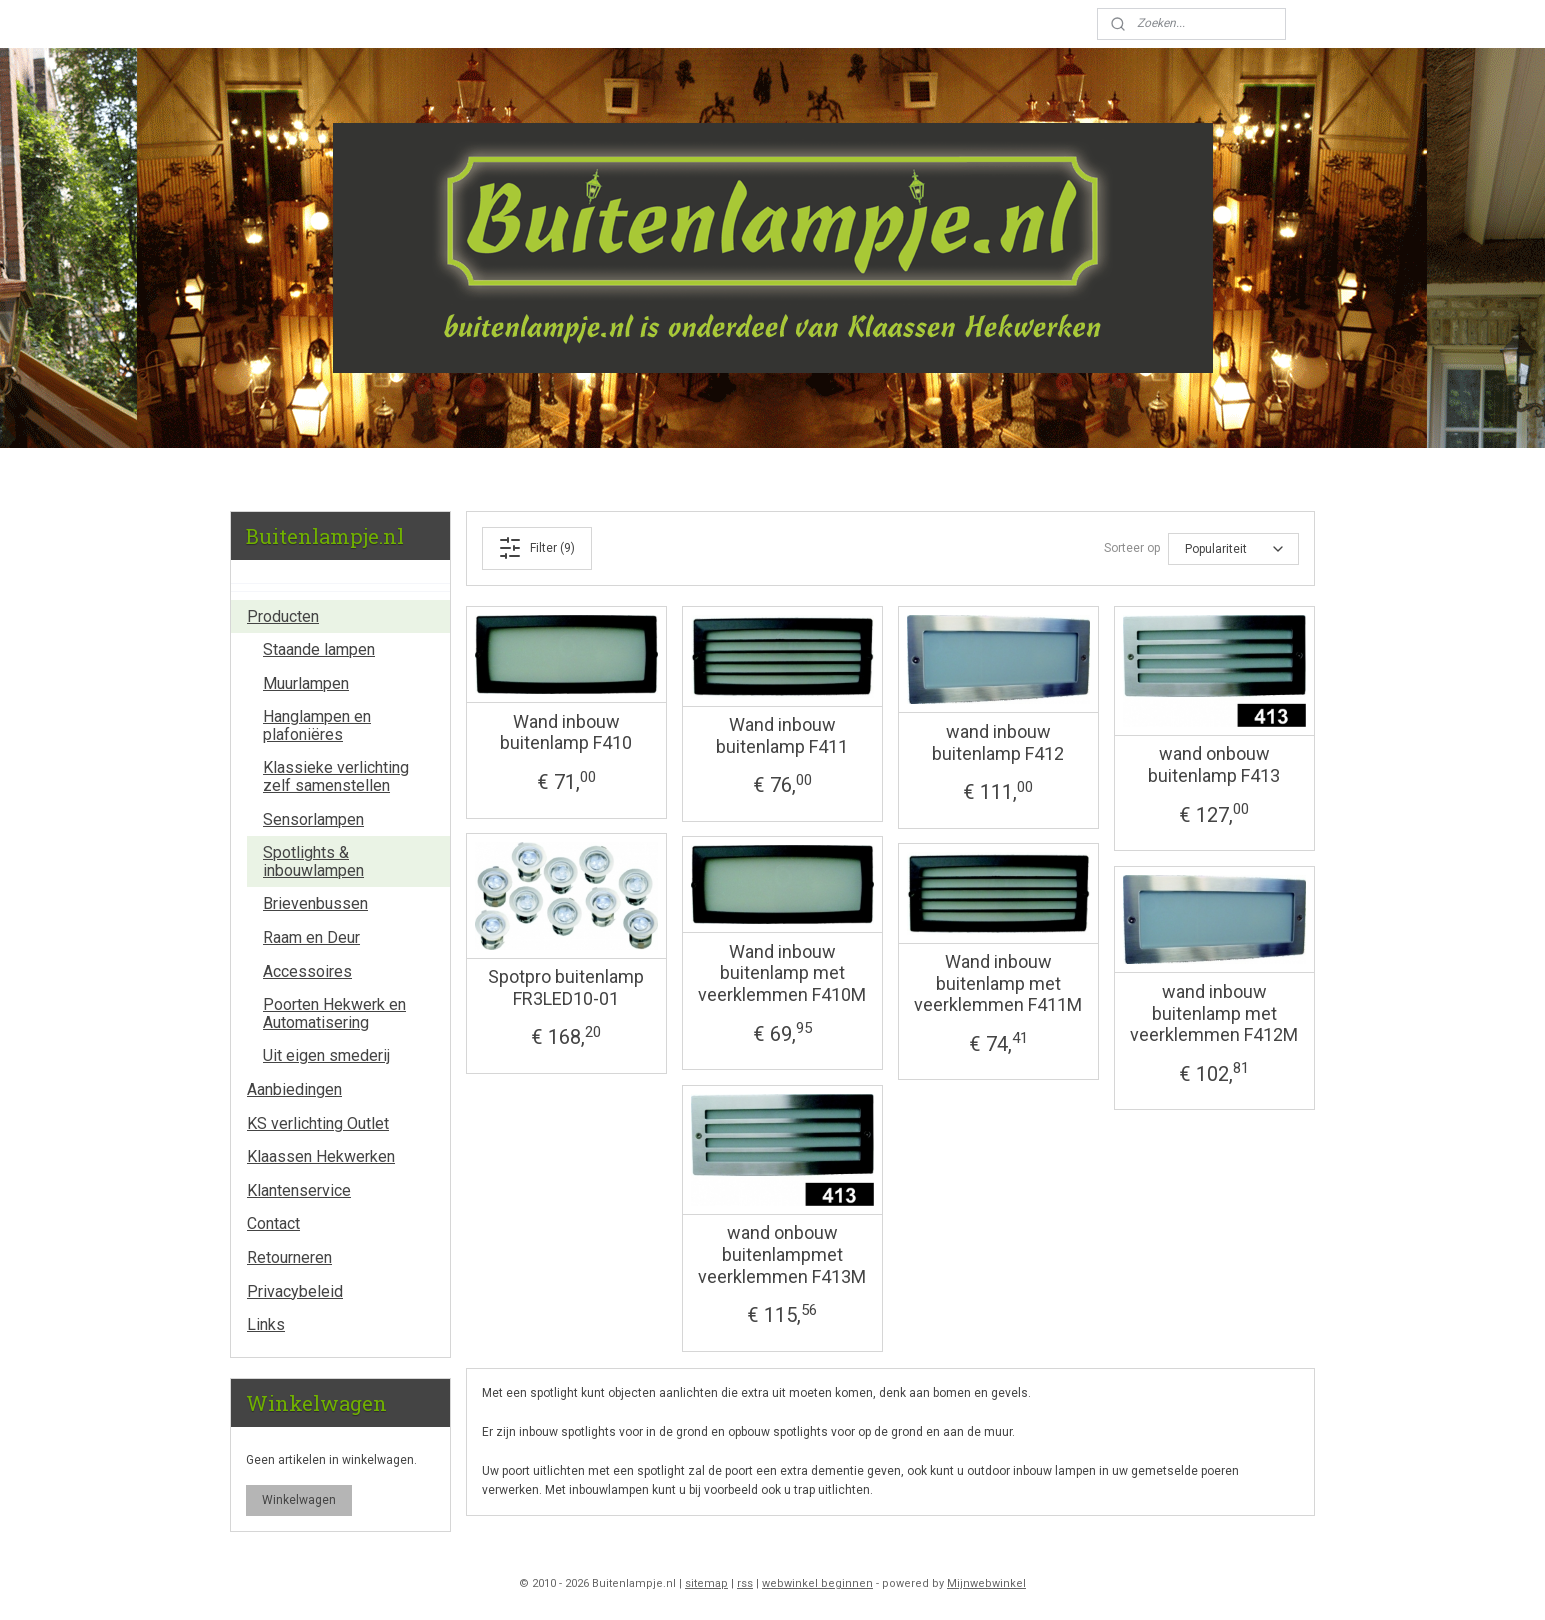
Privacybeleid (295, 1291)
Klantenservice (299, 1190)
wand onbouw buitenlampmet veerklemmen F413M (782, 1254)
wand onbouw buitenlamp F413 (1214, 764)
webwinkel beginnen (817, 1583)
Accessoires (307, 971)
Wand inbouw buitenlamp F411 (782, 735)
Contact (273, 1223)
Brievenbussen (315, 903)
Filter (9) (537, 548)
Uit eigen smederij (326, 1055)
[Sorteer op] (1233, 549)
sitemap (706, 1583)
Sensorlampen (313, 819)
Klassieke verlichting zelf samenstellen (336, 776)
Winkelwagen (299, 1500)
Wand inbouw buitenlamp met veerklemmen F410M (782, 973)
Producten (283, 616)
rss (745, 1583)
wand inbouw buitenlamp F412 (998, 742)
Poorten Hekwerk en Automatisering (334, 1013)
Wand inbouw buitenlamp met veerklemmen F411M (998, 983)
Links (266, 1324)
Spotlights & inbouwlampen (313, 861)
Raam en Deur (311, 937)
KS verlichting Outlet (318, 1123)
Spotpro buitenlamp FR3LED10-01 (566, 987)
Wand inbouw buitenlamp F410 (566, 732)
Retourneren (289, 1257)
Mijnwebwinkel (986, 1583)
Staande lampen (319, 649)
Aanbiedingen (294, 1089)
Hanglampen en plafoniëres (317, 725)
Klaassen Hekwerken (321, 1156)
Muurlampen (306, 683)
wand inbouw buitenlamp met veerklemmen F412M (1214, 1013)
